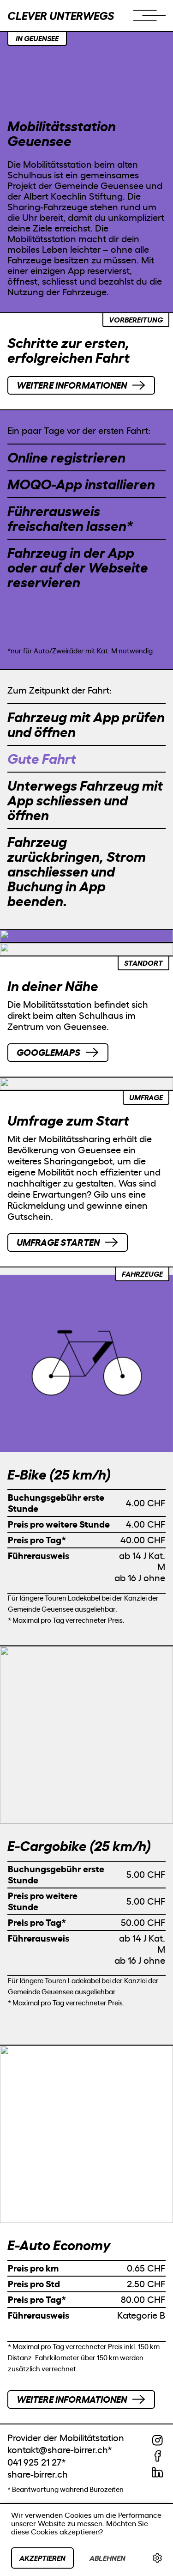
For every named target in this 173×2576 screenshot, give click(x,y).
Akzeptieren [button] (42, 2558)
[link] (157, 2558)
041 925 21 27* (36, 2462)
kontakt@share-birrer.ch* (59, 2450)
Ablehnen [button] (107, 2558)
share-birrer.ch (37, 2474)
